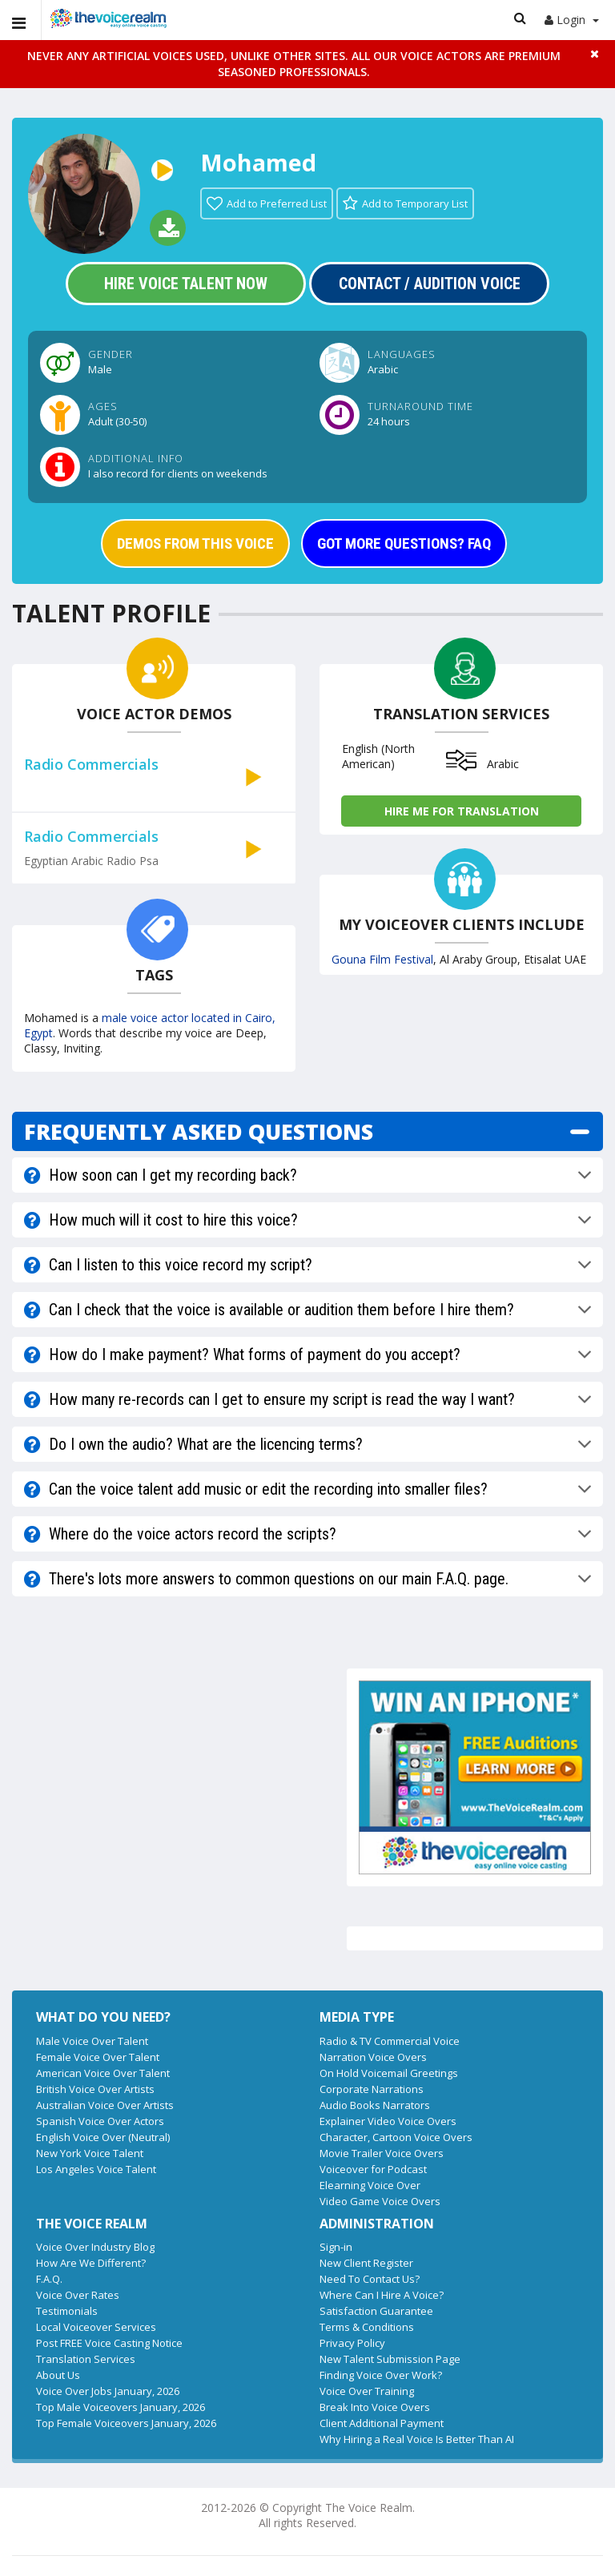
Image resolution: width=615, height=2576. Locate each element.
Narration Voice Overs (373, 2057)
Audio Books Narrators (375, 2105)
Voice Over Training (367, 2391)
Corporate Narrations (372, 2089)
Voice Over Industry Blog (95, 2247)
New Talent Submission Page (390, 2359)
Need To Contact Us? (370, 2279)
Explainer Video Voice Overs (388, 2121)
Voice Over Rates (77, 2295)
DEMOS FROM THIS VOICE (195, 543)
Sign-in (336, 2247)
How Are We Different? (91, 2263)
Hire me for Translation (461, 811)
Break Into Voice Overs (375, 2407)
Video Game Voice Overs (380, 2201)
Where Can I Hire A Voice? (382, 2295)
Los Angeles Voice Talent (96, 2169)
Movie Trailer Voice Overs (382, 2153)
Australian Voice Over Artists (105, 2105)
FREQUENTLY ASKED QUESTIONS (198, 1131)
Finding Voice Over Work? (381, 2375)
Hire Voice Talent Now (185, 283)
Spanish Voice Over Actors (100, 2121)
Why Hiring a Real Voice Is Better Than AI (417, 2439)
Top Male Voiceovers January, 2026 (120, 2407)
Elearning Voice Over (370, 2185)
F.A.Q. (49, 2279)
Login (572, 19)
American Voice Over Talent (103, 2073)
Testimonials (67, 2311)
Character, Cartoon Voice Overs (396, 2137)
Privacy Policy (352, 2343)
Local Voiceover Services (96, 2327)
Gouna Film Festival (382, 959)
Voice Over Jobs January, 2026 (107, 2391)
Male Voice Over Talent (92, 2041)
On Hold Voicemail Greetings (389, 2073)
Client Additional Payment (382, 2423)
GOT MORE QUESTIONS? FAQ (404, 543)
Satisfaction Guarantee (376, 2311)
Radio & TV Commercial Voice (390, 2041)
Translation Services (85, 2359)
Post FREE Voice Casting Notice (109, 2343)
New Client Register (366, 2263)
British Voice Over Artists (95, 2089)
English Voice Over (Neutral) (103, 2137)
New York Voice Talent (89, 2153)
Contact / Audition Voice (430, 283)
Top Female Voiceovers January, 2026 (126, 2423)
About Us (58, 2375)
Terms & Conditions (367, 2327)
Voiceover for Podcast (373, 2169)
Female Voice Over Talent (97, 2057)
